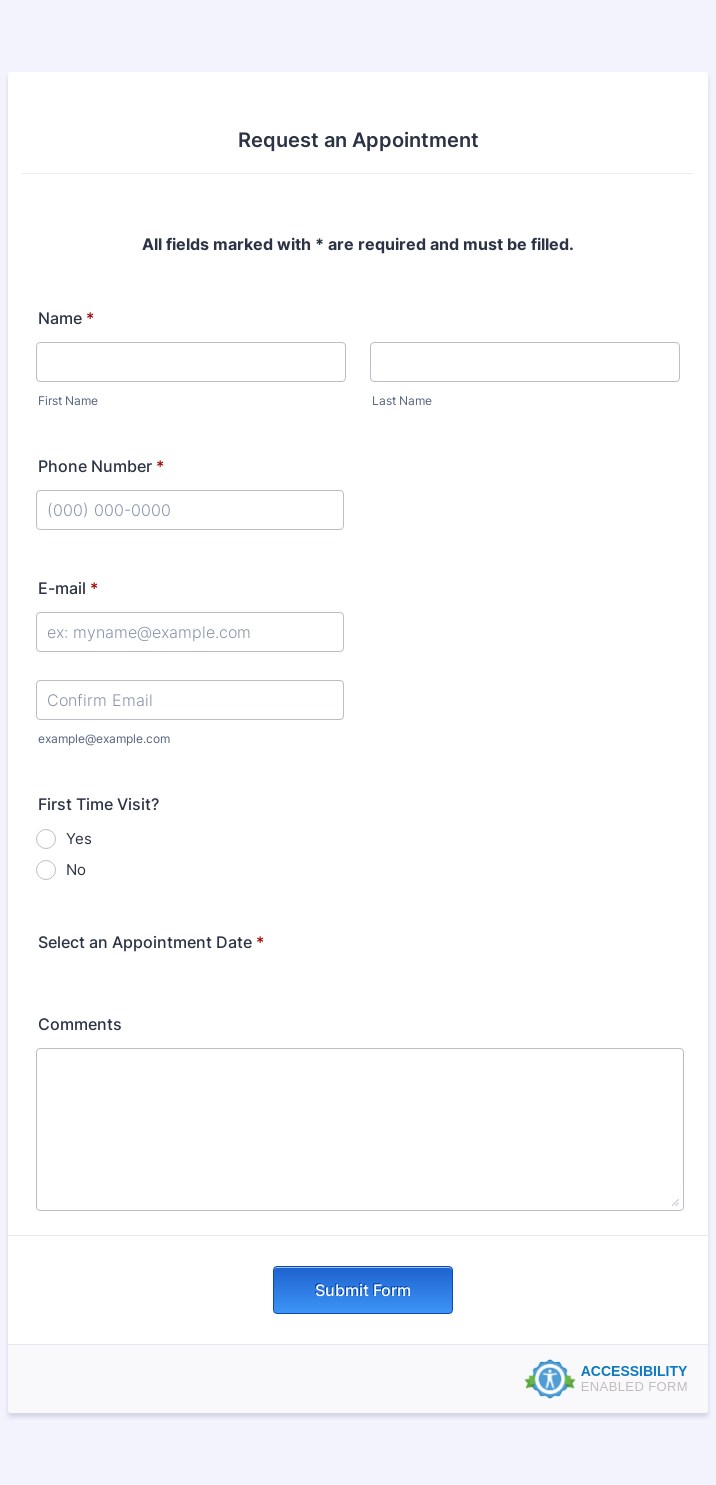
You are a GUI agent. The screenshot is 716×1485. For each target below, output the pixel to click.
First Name (68, 400)
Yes (79, 838)
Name (66, 318)
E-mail (68, 588)
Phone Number (101, 466)
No (76, 869)
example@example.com (104, 738)
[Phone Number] (190, 510)
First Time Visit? (98, 804)
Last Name (402, 400)
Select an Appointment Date (151, 942)
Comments (80, 1024)
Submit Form (363, 1290)
